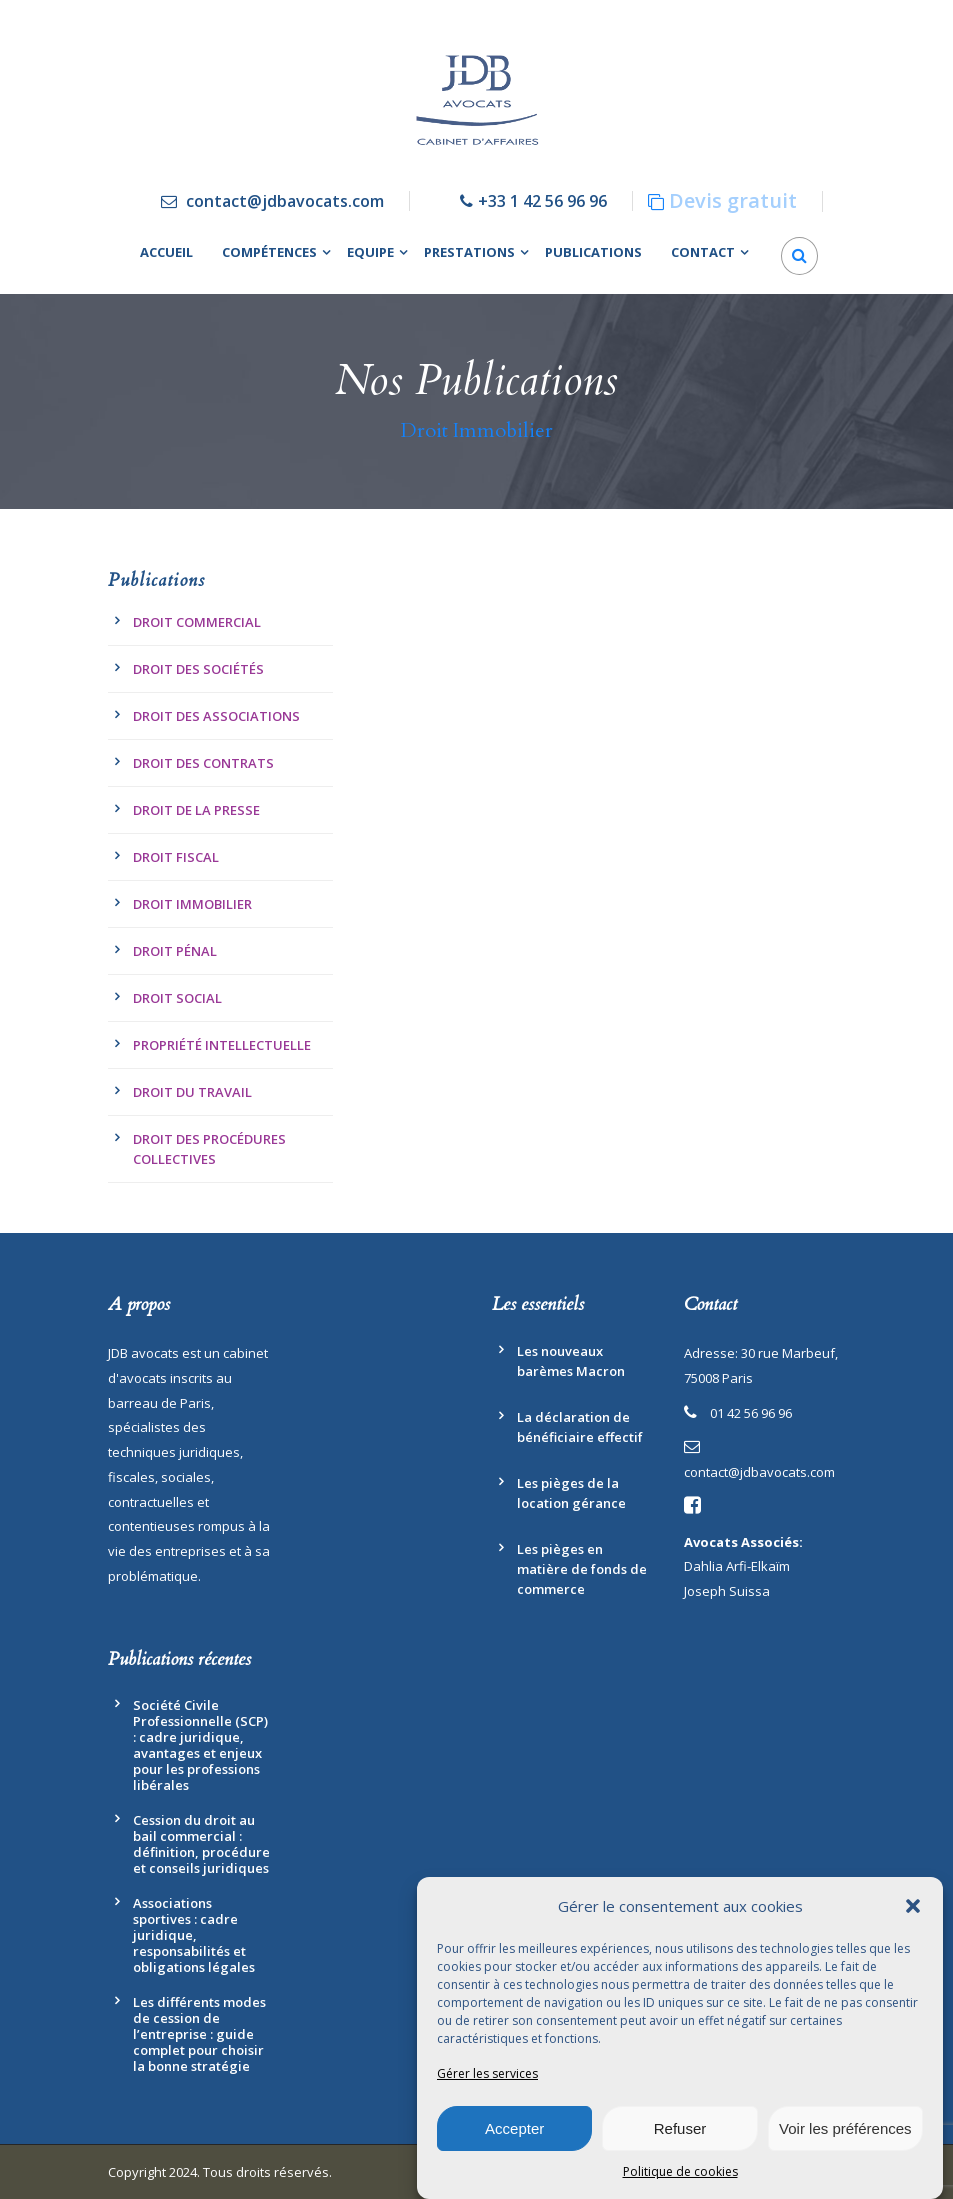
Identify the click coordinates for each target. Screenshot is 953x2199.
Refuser (680, 2128)
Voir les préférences (845, 2128)
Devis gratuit (733, 200)
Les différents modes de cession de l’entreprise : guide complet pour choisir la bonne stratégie (199, 2034)
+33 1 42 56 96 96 (542, 201)
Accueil (166, 252)
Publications (593, 252)
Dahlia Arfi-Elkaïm (737, 1566)
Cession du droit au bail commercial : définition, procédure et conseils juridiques (201, 1844)
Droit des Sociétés (198, 669)
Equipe (370, 252)
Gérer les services (487, 2074)
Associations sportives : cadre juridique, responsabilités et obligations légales (194, 1935)
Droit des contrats (203, 763)
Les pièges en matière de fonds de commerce (582, 1569)
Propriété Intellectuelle (222, 1045)
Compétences (269, 252)
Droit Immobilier (192, 904)
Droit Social (177, 998)
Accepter (514, 2128)
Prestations (469, 252)
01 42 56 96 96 (751, 1413)
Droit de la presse (196, 810)
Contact (703, 252)
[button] (913, 1907)
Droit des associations (216, 716)
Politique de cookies (680, 2172)
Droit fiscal (176, 857)
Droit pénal (175, 951)
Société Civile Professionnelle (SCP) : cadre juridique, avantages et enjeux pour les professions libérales (200, 1745)
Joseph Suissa (727, 1591)
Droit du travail (192, 1092)
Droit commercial (197, 622)
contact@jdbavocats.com (285, 201)
